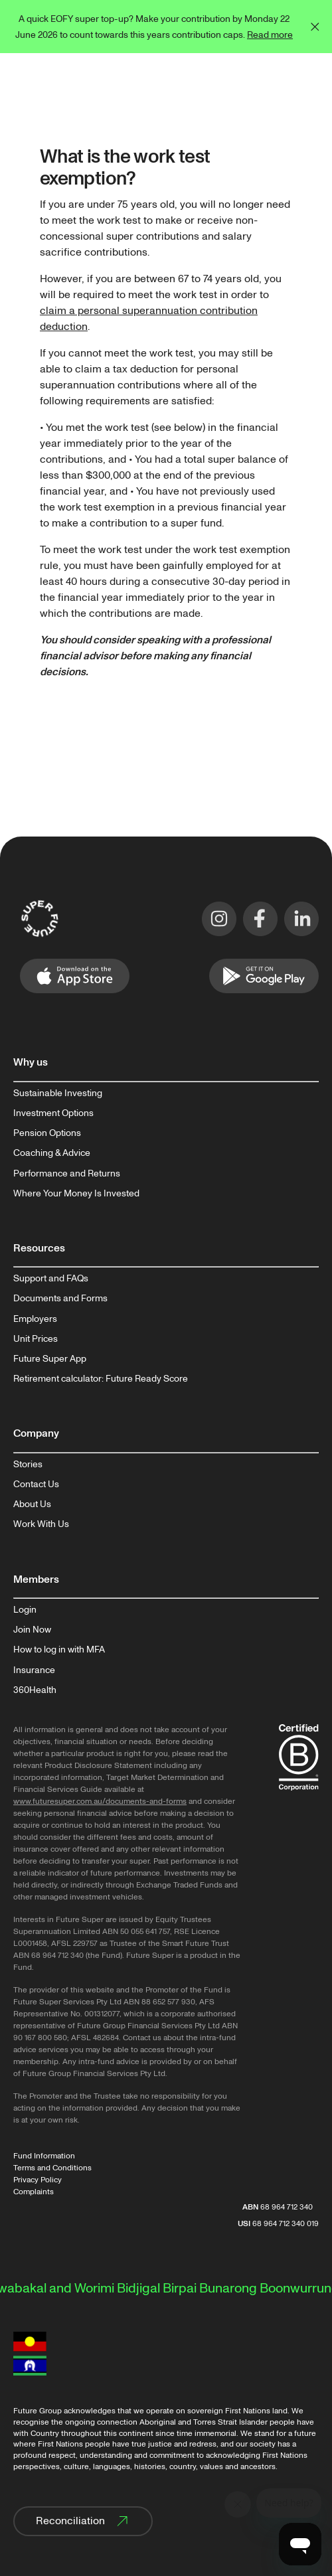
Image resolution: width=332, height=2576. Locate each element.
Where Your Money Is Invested (76, 1194)
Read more (270, 35)
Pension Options (47, 1133)
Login (25, 1610)
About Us (32, 1504)
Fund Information (44, 2156)
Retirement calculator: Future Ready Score (100, 1379)
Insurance (34, 1670)
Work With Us (41, 1524)
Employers (35, 1319)
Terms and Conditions (52, 2168)
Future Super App (49, 1359)
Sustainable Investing (57, 1093)
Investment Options (53, 1113)
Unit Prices (35, 1339)
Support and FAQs (50, 1279)
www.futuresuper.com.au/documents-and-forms (100, 1801)
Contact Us (36, 1484)
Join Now (32, 1630)
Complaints (33, 2192)
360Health (34, 1690)
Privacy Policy (37, 2180)
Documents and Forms (60, 1299)
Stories (27, 1465)
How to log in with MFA (59, 1650)
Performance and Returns (66, 1174)
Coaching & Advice (51, 1153)
